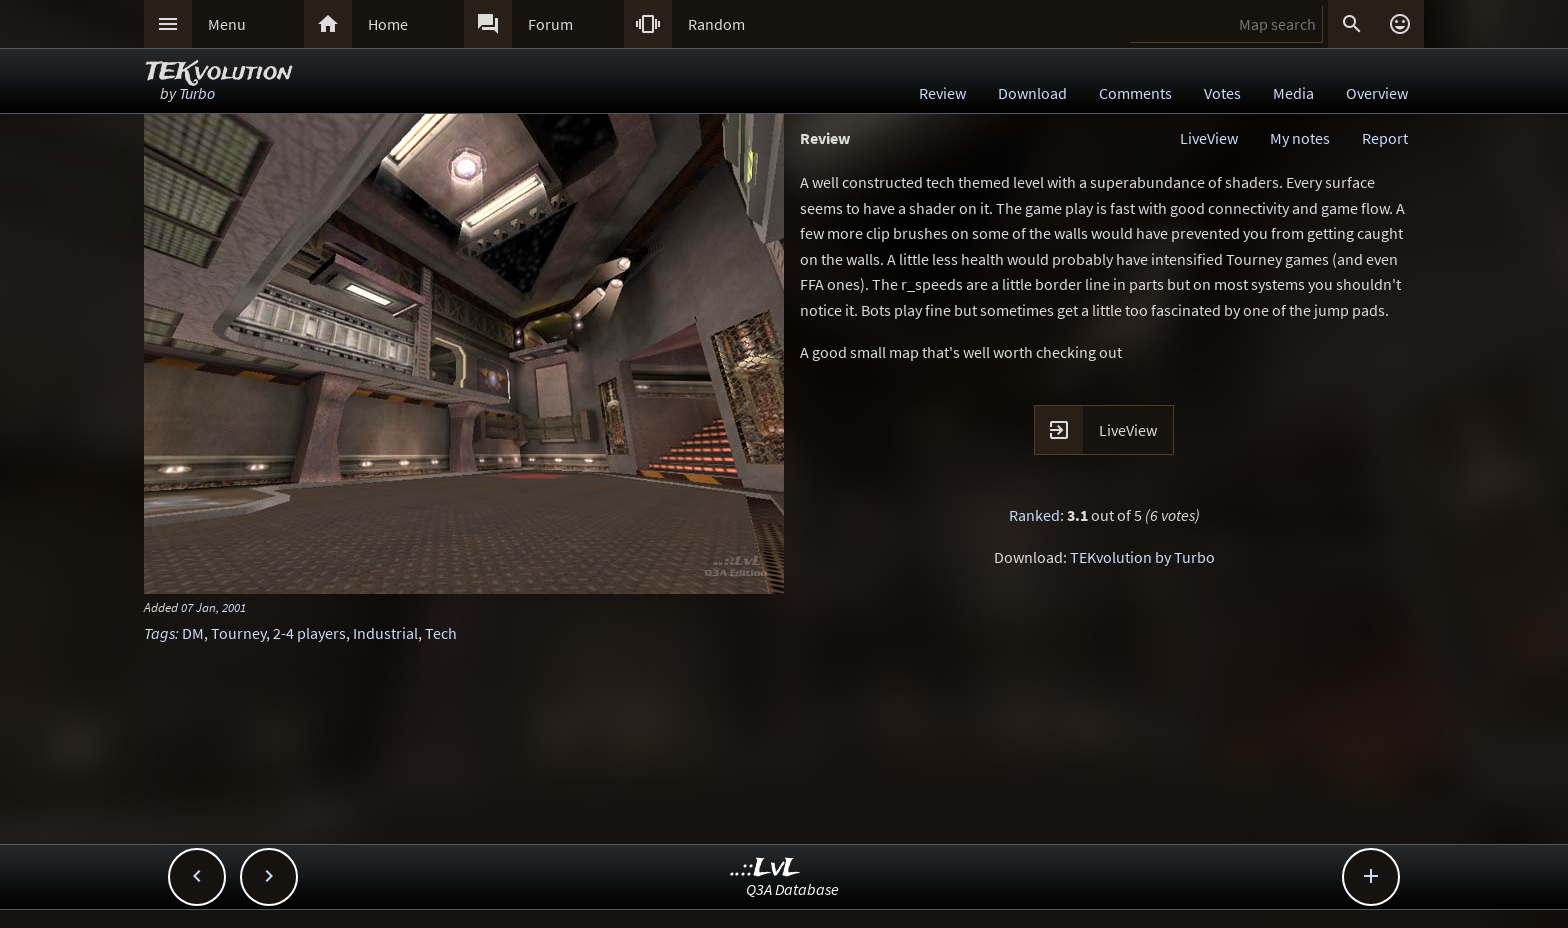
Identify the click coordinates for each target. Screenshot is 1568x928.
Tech (441, 633)
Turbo (197, 93)
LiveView (1209, 138)
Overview (1377, 93)
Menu (227, 24)
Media (1293, 93)
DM (193, 633)
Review (942, 93)
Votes (1222, 93)
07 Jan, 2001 (213, 607)
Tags (159, 633)
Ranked (1034, 515)
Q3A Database (792, 889)
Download (1032, 93)
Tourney (238, 633)
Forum (550, 24)
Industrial (385, 633)
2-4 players (309, 633)
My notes (1300, 138)
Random (716, 24)
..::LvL (765, 868)
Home (388, 24)
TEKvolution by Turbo (1142, 557)
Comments (1135, 93)
